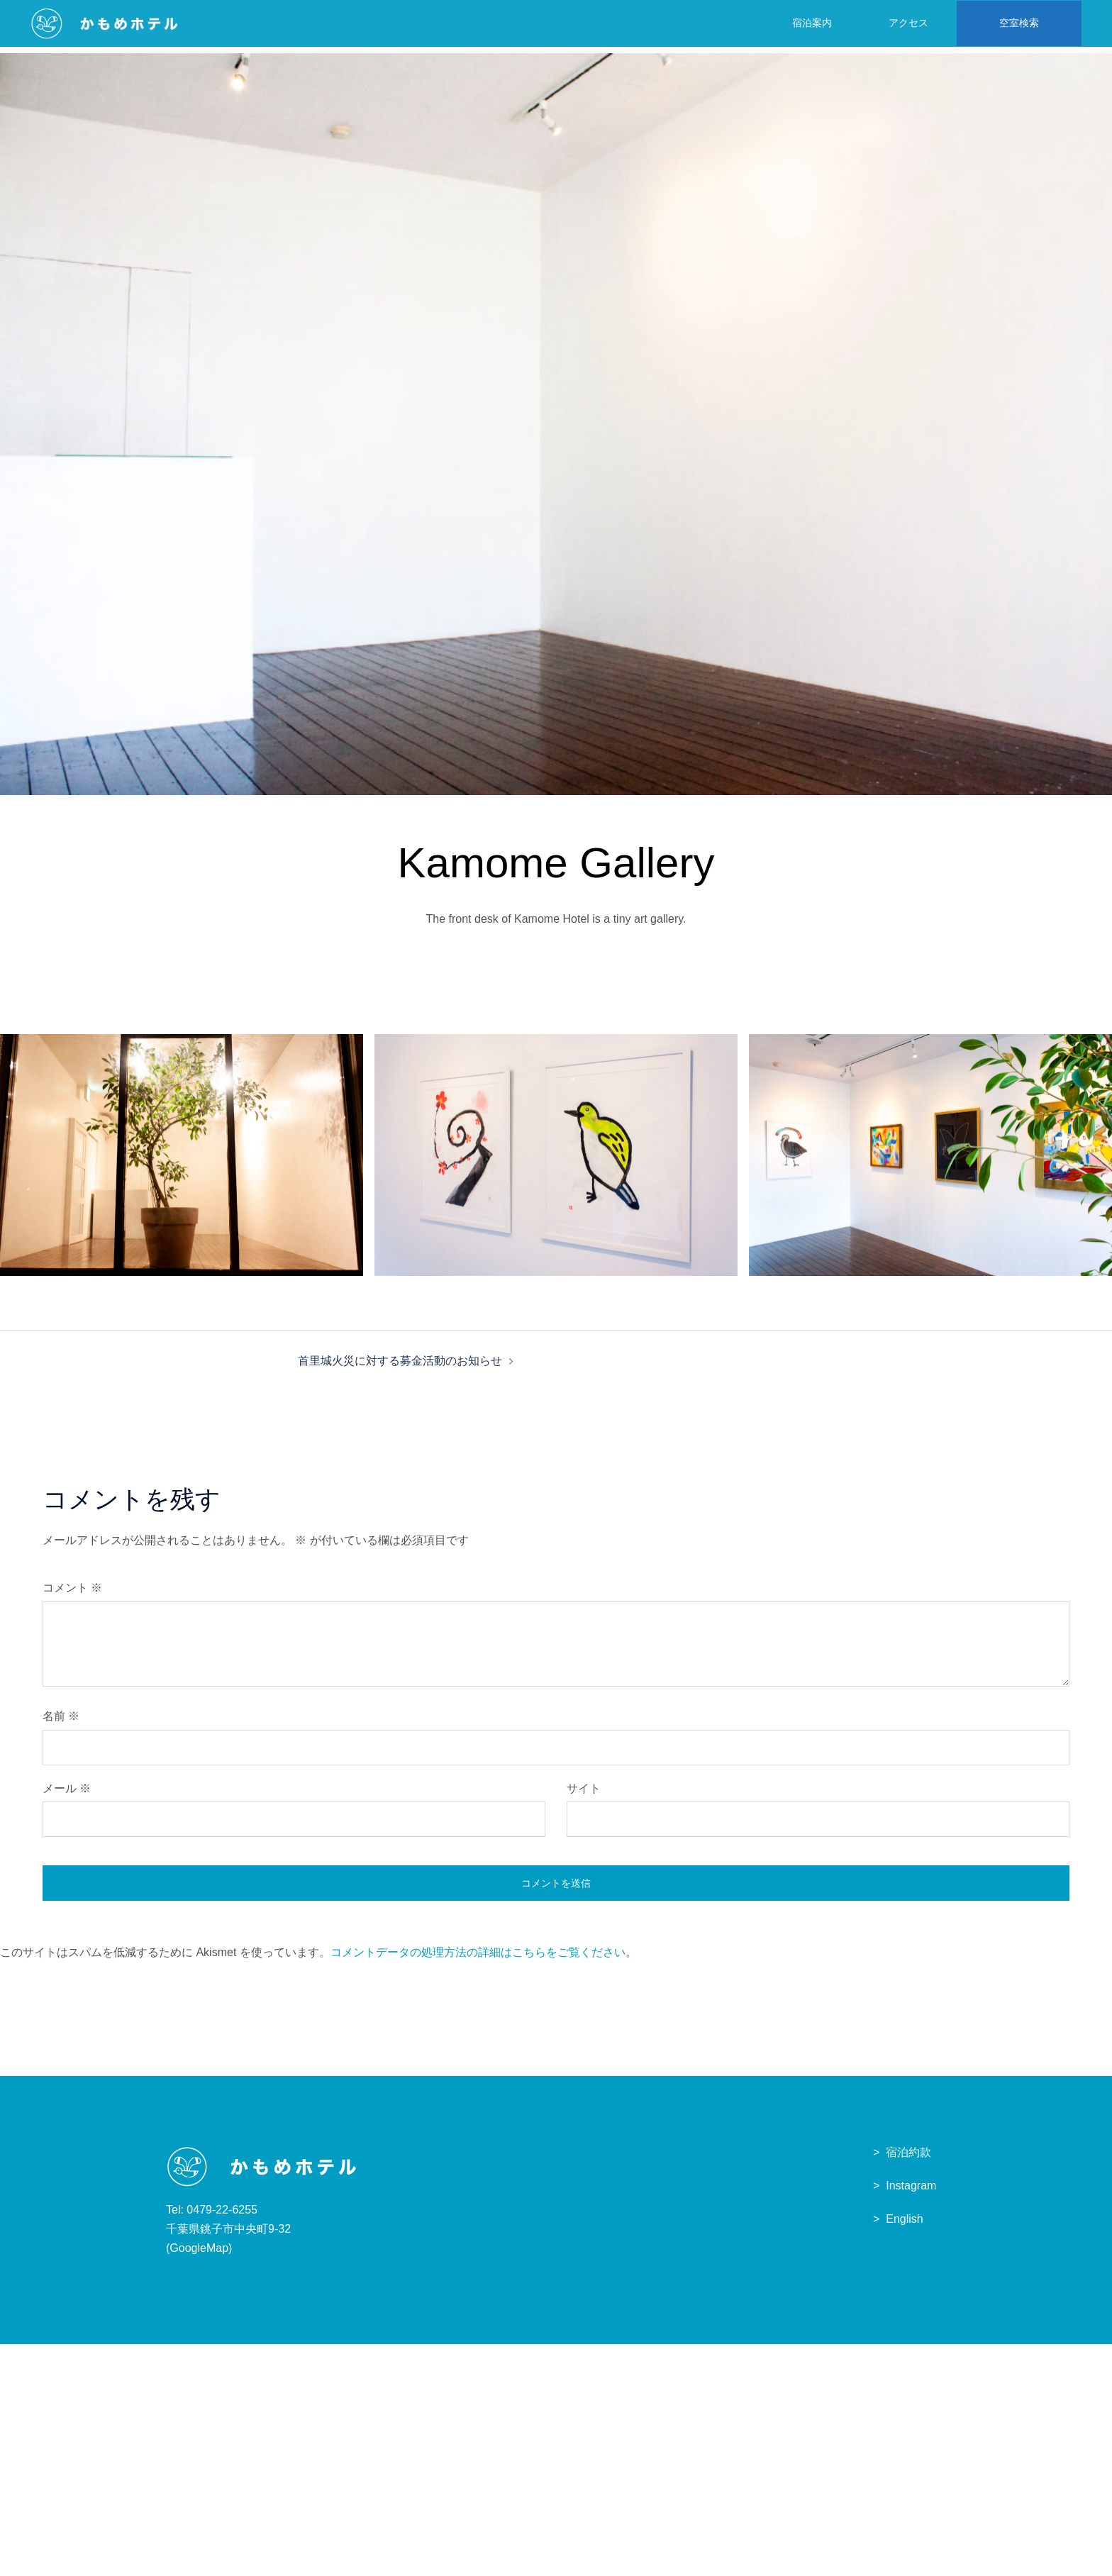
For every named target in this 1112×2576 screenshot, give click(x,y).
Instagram (911, 2192)
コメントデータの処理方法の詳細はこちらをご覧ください (478, 1959)
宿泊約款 (908, 2159)
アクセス (903, 22)
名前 (61, 1722)
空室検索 (1013, 22)
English (904, 2225)
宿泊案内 (806, 22)
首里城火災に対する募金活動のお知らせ (400, 1367)
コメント (72, 1594)
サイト (584, 1795)
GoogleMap (198, 2254)
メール (67, 1795)
